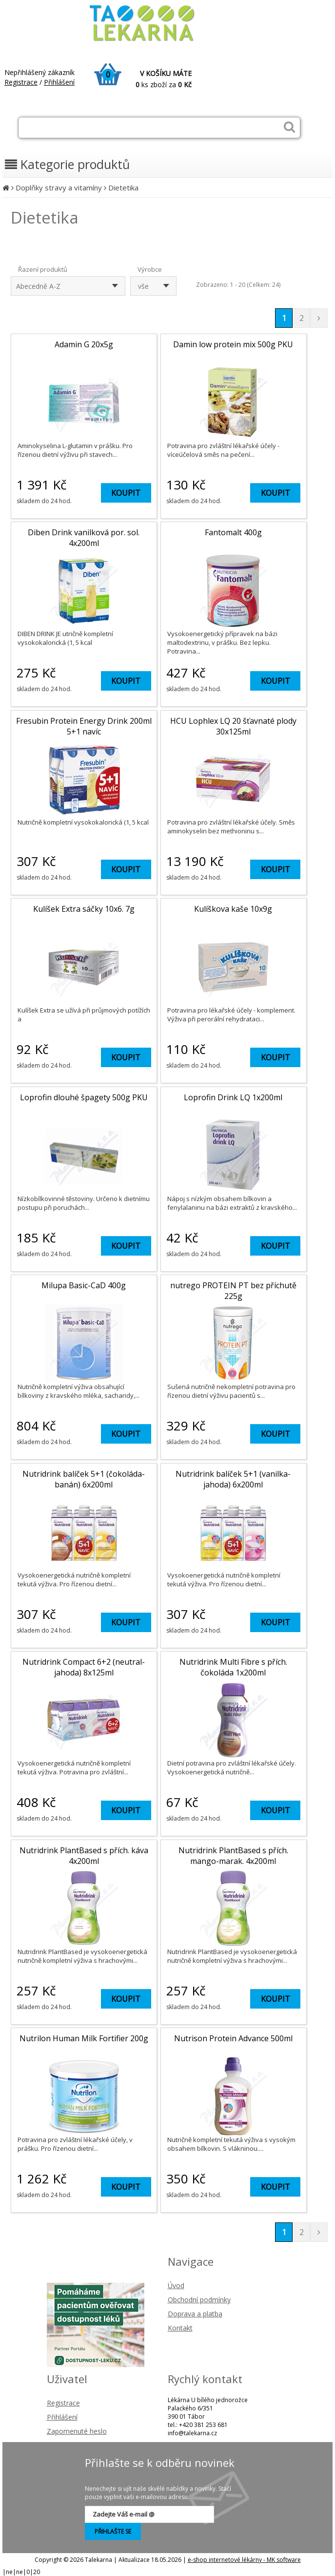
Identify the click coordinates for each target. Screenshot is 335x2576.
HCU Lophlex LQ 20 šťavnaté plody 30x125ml (233, 726)
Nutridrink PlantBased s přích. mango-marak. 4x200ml (233, 1855)
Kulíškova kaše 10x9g (233, 908)
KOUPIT (125, 493)
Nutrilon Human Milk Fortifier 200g (84, 2038)
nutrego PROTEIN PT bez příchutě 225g (233, 1290)
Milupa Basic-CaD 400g (83, 1285)
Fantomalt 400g (233, 532)
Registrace (21, 82)
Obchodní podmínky (199, 2299)
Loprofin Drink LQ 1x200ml (233, 1097)
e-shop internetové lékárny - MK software (244, 2560)
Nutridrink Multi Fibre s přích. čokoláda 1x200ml (233, 1667)
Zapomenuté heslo (77, 2431)
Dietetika (123, 187)
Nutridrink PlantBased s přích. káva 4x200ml (84, 1855)
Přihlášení (59, 82)
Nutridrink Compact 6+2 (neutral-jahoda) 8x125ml (83, 1667)
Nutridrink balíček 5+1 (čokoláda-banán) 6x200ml (83, 1479)
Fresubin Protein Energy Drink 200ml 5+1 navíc (84, 726)
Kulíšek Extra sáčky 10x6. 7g (84, 908)
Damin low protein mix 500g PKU (233, 344)
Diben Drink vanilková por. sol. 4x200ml (83, 537)
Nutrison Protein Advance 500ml (233, 2038)
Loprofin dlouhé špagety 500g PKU (84, 1097)
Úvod (176, 2285)
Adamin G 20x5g (84, 344)
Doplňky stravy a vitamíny (59, 187)
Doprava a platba (195, 2313)
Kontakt (180, 2327)
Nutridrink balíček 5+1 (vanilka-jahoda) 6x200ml (233, 1479)
